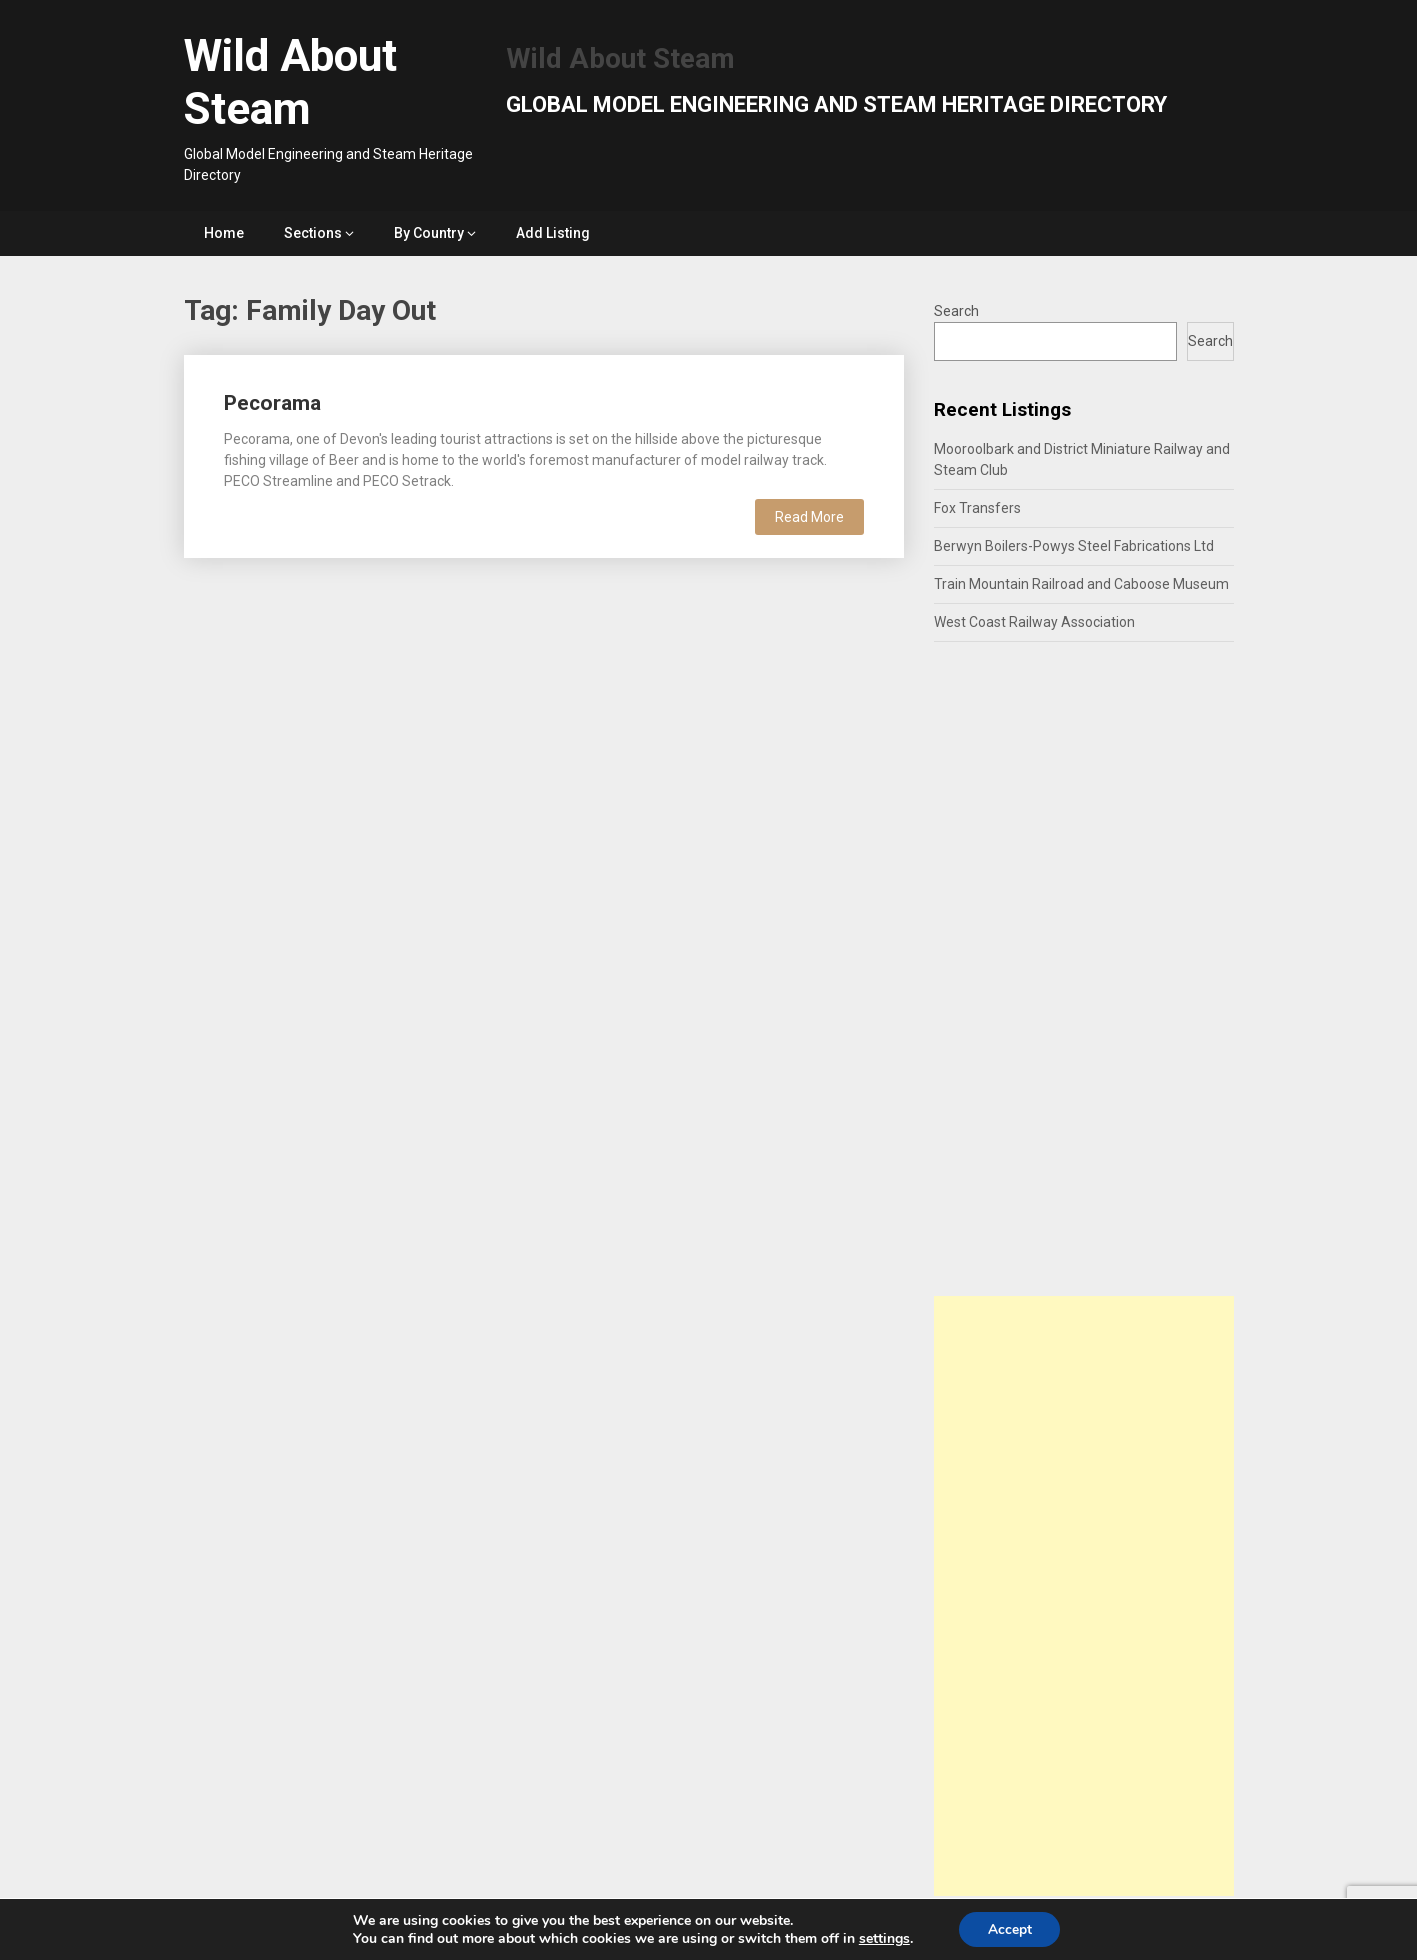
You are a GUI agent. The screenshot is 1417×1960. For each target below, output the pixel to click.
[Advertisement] (1084, 1596)
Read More (809, 517)
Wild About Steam (290, 82)
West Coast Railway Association (1034, 622)
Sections (313, 233)
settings (882, 1938)
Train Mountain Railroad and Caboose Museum (1081, 584)
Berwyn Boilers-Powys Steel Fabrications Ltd (1074, 546)
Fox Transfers (977, 508)
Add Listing (553, 233)
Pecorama (272, 403)
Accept (1010, 1928)
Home (224, 233)
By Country (429, 233)
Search (956, 311)
